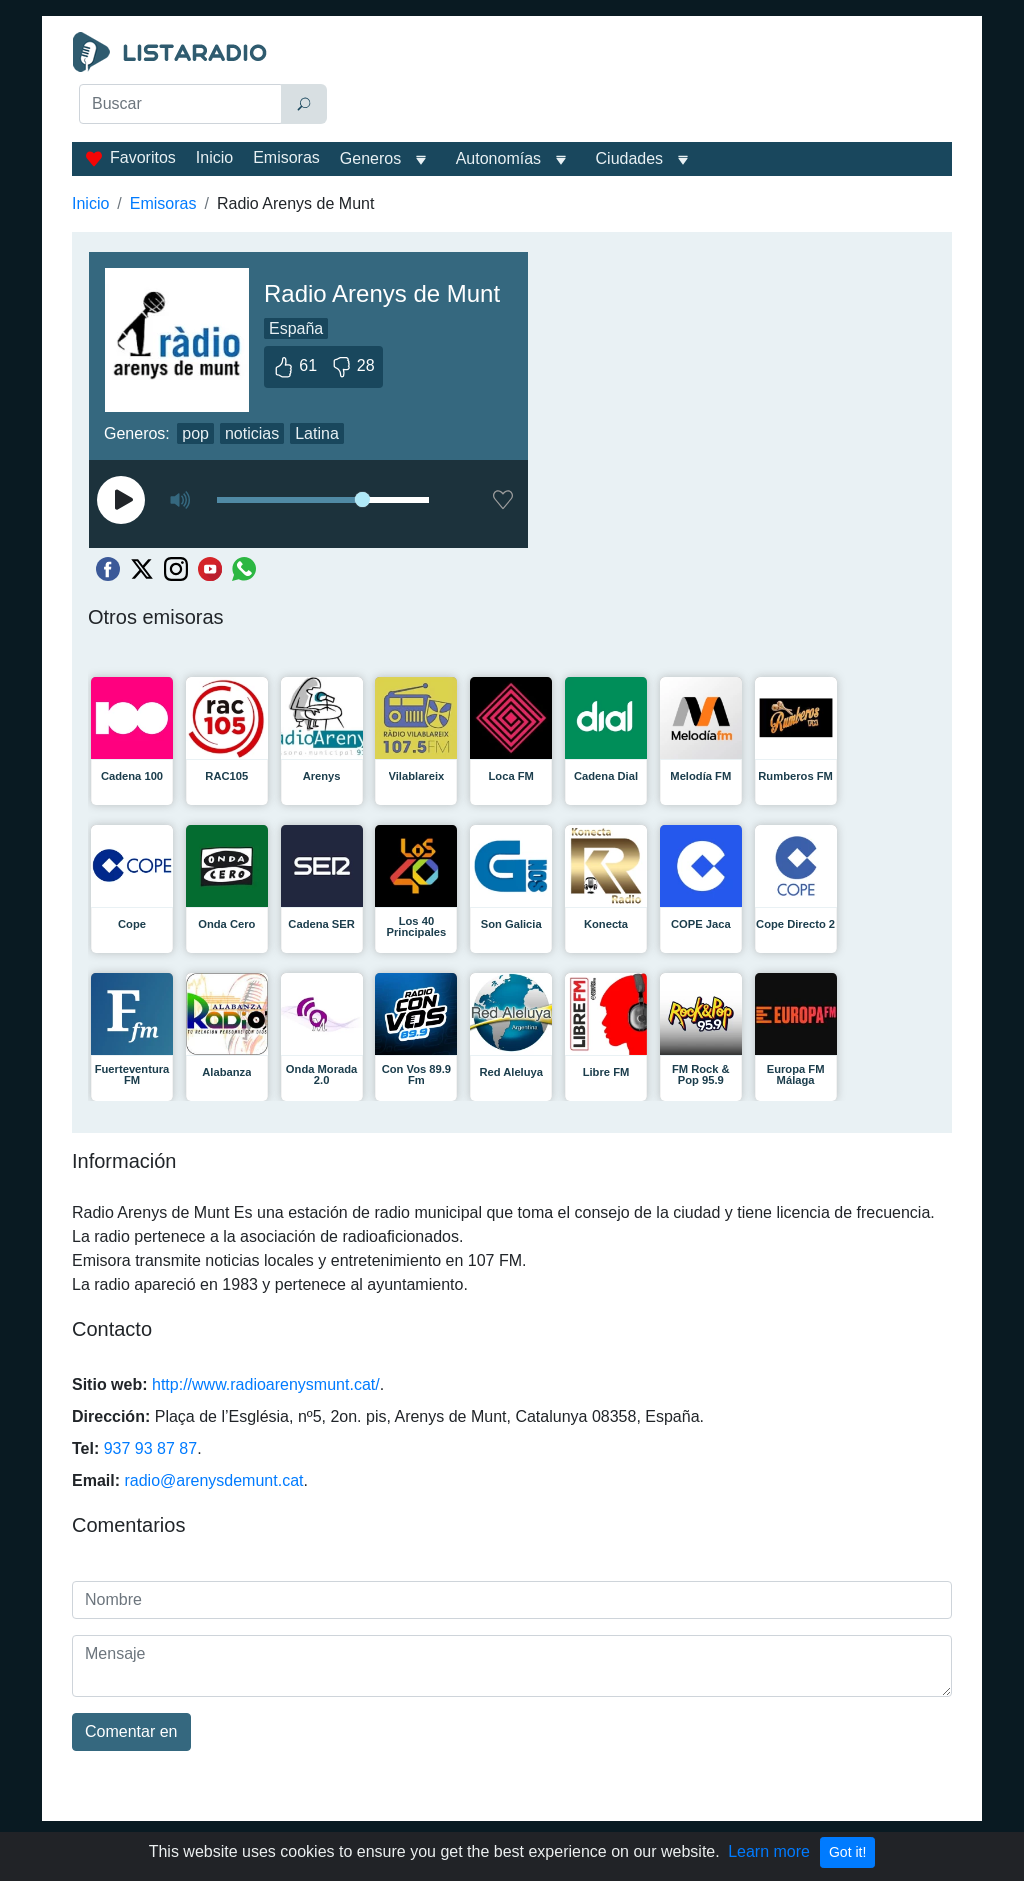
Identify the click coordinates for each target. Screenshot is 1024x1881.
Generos (370, 158)
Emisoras (286, 157)
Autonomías (498, 158)
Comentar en (131, 1731)
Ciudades (630, 158)
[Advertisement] (647, 82)
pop (195, 433)
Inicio (214, 157)
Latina (317, 433)
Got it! (847, 1852)
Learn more (769, 1851)
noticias (252, 433)
